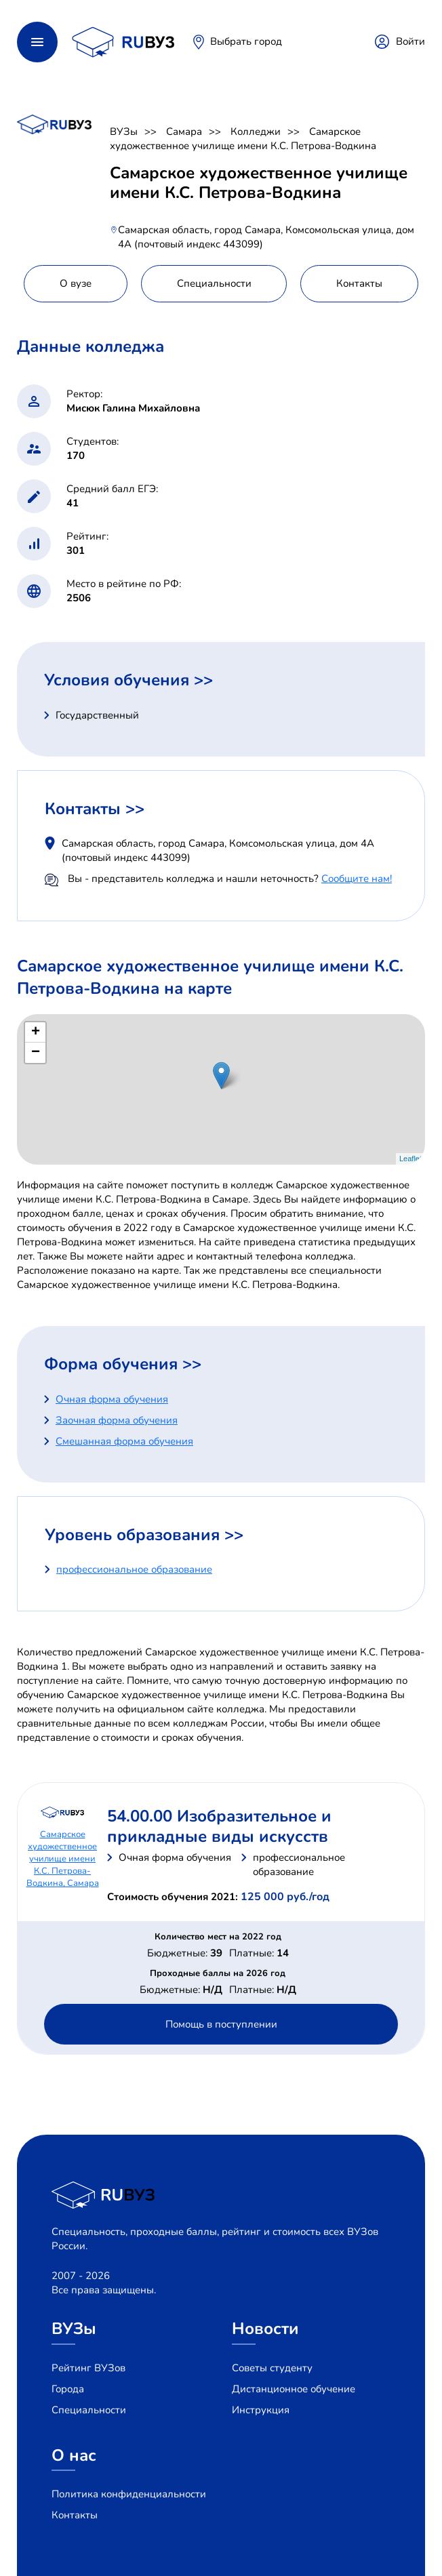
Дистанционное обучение (293, 2389)
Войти (410, 41)
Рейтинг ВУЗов (88, 2368)
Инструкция (260, 2410)
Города (68, 2389)
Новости (265, 2328)
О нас (74, 2455)
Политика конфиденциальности (129, 2494)
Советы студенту (272, 2368)
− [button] (35, 1053)
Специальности (89, 2410)
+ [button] (35, 1032)
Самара (184, 131)
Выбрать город (246, 41)
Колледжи (255, 131)
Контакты (75, 2515)
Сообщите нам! (356, 878)
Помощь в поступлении (221, 2024)
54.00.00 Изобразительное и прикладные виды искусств (219, 1826)
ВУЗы (124, 131)
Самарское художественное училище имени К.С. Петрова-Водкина (243, 139)
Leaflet (410, 1158)
